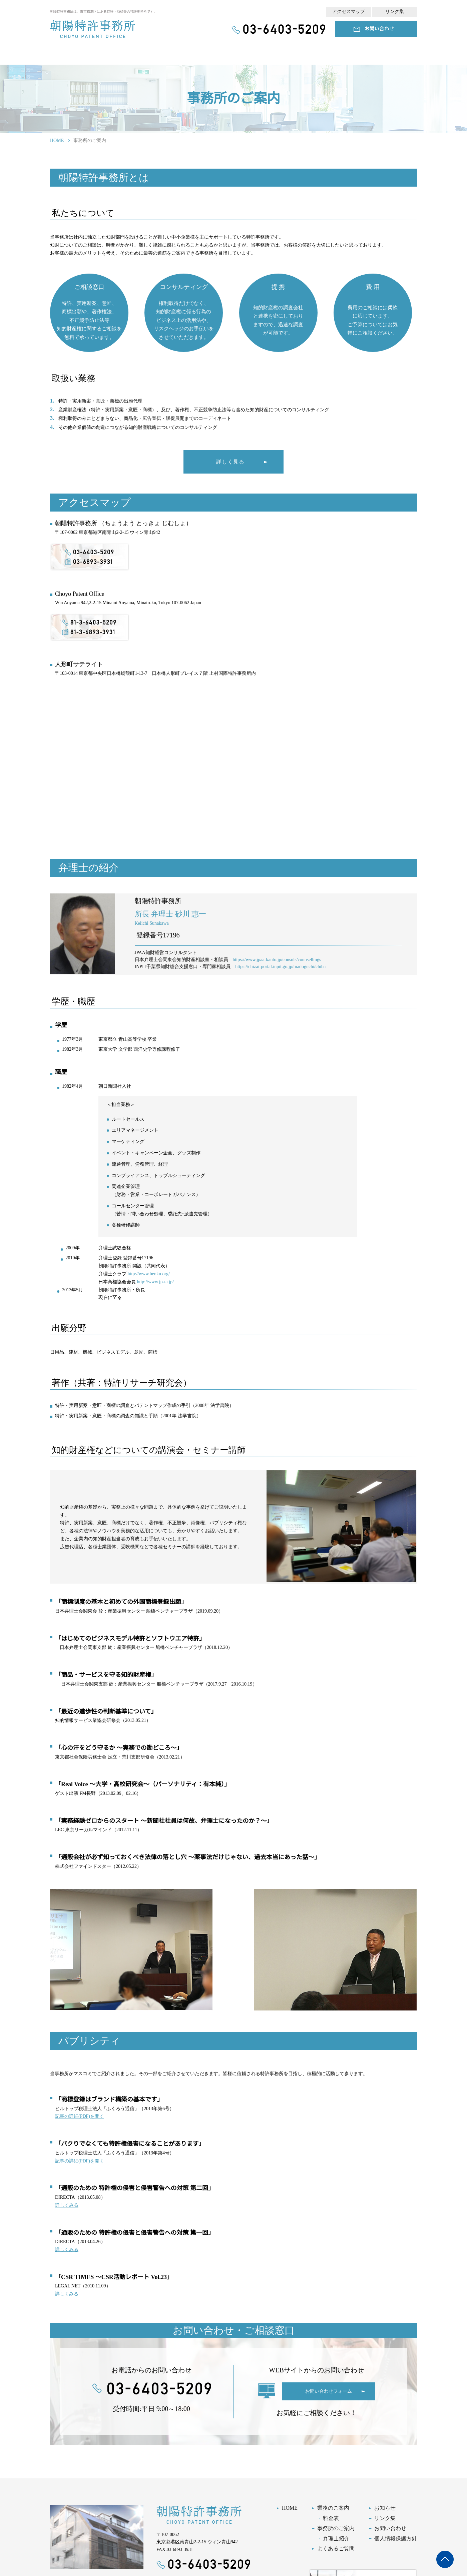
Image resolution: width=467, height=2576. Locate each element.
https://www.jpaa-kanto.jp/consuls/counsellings (277, 959)
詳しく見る (230, 462)
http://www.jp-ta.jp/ (155, 1281)
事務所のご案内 (336, 2528)
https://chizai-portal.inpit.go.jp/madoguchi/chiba (280, 966)
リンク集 (394, 11)
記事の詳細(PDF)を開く (78, 2116)
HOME (57, 140)
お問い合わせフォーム (328, 2391)
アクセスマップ (348, 11)
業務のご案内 (333, 2508)
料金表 (331, 2518)
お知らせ (385, 2508)
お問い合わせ (380, 28)
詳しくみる (66, 2205)
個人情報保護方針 (395, 2538)
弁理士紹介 (336, 2538)
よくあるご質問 (336, 2548)
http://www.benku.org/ (149, 1273)
